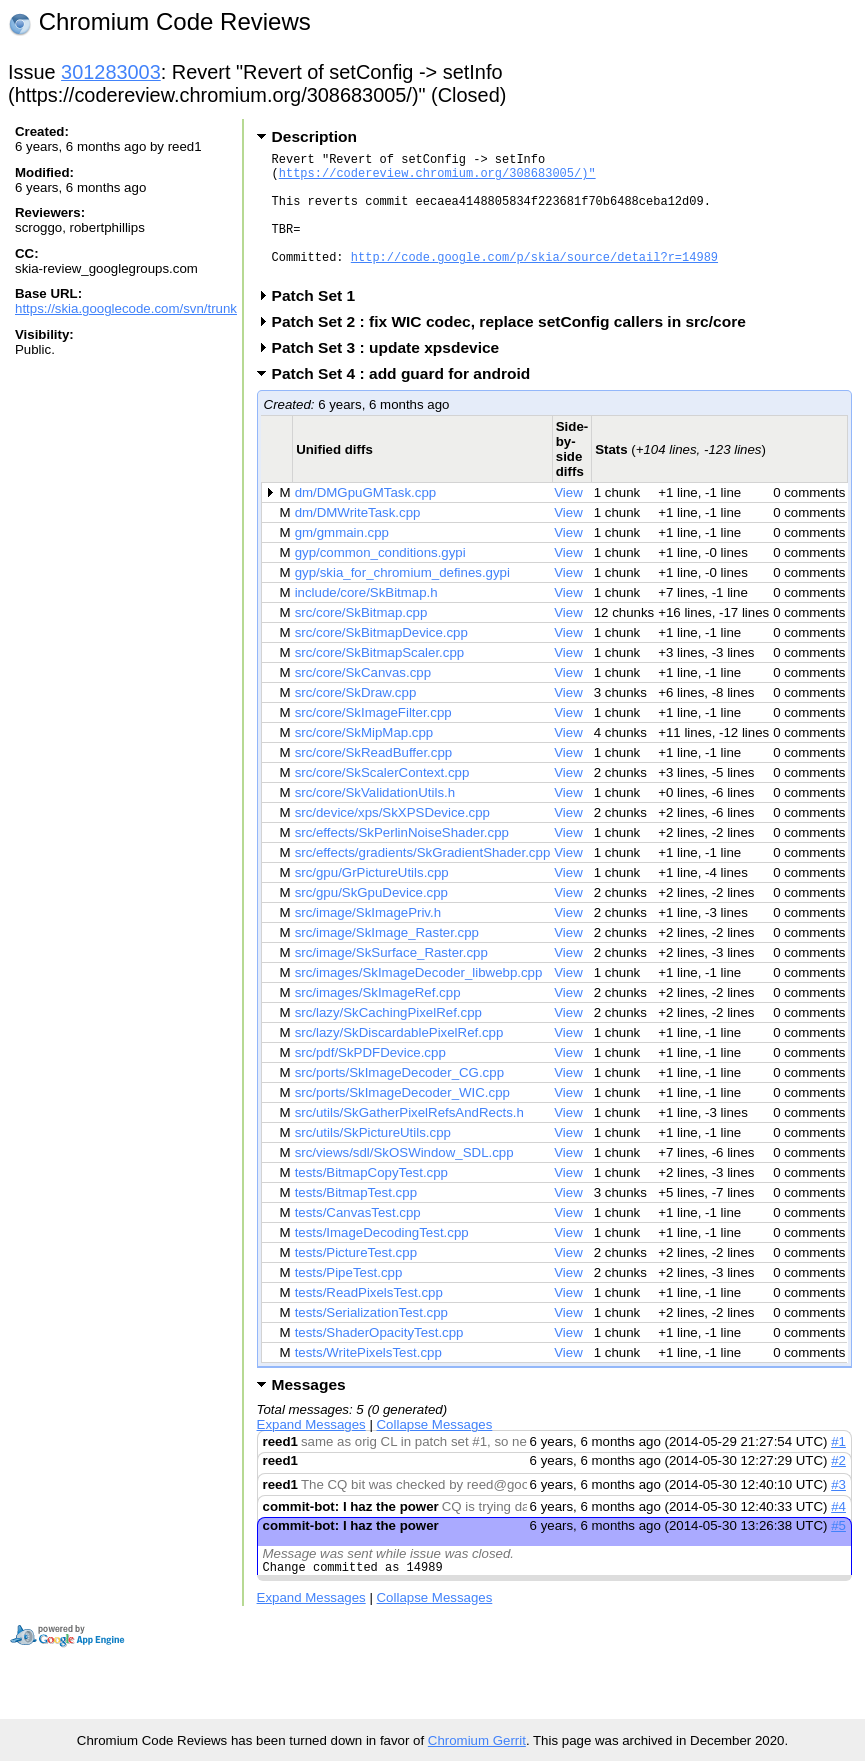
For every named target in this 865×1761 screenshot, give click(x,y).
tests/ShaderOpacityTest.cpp (379, 1359)
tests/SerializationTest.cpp (371, 1339)
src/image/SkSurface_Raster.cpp (391, 979)
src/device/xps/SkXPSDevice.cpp (392, 839)
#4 (838, 1533)
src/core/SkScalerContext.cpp (382, 799)
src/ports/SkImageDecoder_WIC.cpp (402, 1119)
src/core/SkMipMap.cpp (364, 759)
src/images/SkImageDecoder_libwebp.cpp (419, 999)
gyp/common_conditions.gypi (380, 579)
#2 (838, 1487)
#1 (838, 1468)
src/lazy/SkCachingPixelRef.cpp (388, 1039)
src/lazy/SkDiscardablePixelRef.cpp (399, 1059)
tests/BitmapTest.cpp (356, 1219)
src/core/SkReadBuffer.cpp (374, 779)
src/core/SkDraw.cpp (356, 719)
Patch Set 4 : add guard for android (408, 400)
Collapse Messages (435, 1451)
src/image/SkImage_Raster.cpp (387, 959)
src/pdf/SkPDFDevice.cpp (370, 1079)
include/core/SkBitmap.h (366, 619)
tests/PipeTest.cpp (349, 1299)
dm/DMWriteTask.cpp (358, 539)
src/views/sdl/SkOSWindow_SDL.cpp (404, 1179)
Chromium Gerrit (477, 1740)
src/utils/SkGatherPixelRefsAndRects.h (409, 1139)
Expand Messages (311, 1451)
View (568, 519)
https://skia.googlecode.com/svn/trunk (126, 308)
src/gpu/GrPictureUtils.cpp (372, 899)
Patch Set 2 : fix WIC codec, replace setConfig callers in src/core (515, 348)
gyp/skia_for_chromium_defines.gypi (402, 599)
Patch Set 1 (320, 322)
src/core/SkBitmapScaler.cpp (380, 679)
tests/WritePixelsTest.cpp (368, 1379)
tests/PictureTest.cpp (356, 1279)
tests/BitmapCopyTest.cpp (371, 1199)
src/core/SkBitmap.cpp (361, 639)
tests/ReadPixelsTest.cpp (369, 1319)
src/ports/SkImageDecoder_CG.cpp (399, 1099)
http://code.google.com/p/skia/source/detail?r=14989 (534, 280)
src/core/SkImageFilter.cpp (373, 739)
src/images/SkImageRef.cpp (378, 1019)
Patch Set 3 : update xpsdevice (392, 374)
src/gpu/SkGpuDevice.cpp (371, 919)
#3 (838, 1511)
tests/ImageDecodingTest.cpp (382, 1259)
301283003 (111, 72)
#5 (838, 1552)
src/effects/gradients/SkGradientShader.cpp (423, 879)
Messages (309, 1411)
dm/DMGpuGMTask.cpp (366, 519)
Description (314, 136)
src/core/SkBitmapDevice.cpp (381, 659)
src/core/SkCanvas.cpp (363, 699)
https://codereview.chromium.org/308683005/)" (437, 178)
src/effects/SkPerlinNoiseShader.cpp (402, 859)
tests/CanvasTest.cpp (358, 1239)
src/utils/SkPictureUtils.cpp (373, 1159)
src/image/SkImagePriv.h (368, 939)
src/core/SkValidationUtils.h (375, 819)
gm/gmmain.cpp (342, 559)
